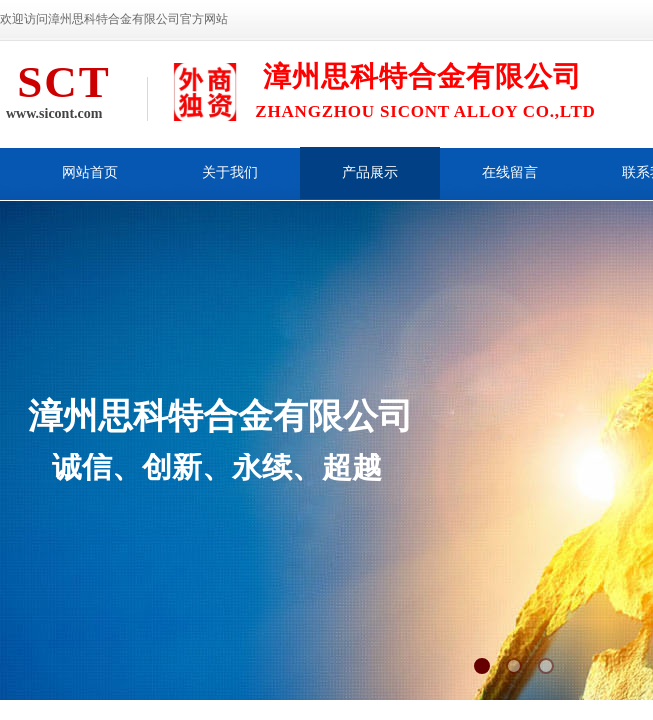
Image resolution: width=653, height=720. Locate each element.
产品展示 (370, 172)
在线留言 (510, 172)
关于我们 (230, 172)
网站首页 (90, 172)
